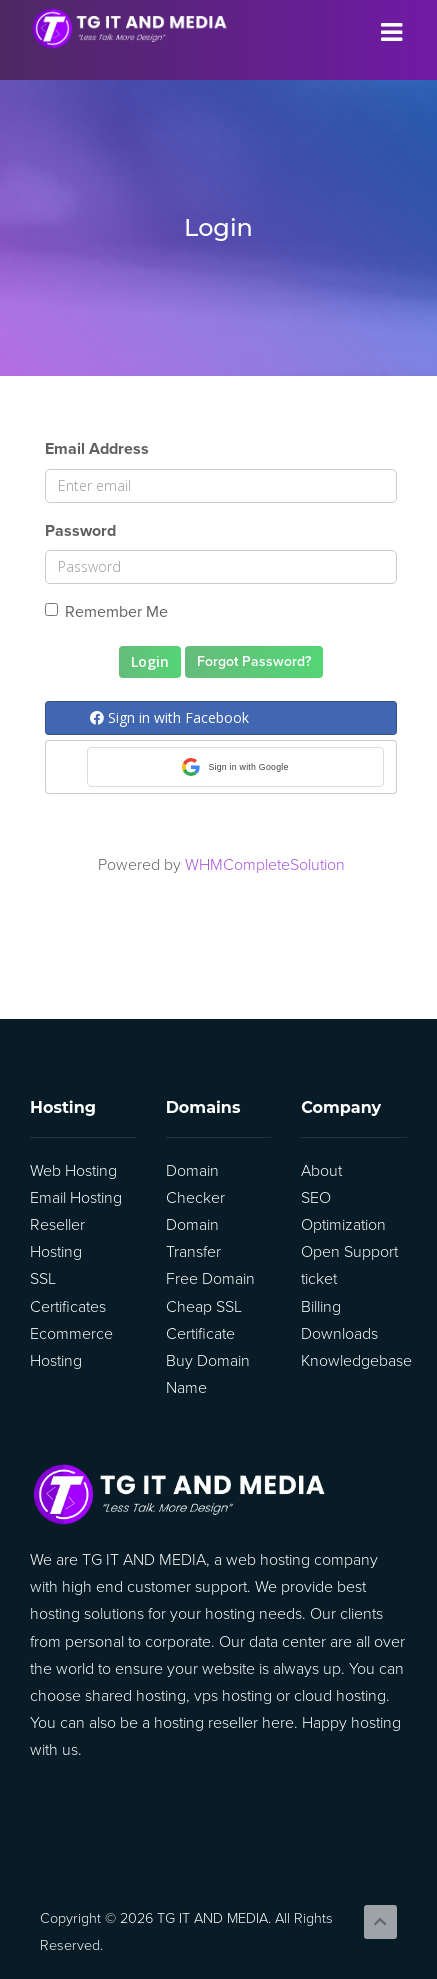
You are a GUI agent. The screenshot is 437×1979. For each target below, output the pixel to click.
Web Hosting (73, 1171)
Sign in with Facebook (169, 717)
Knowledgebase (356, 1361)
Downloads (339, 1334)
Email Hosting (76, 1198)
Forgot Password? (254, 661)
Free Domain (210, 1279)
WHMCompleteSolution (265, 865)
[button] (235, 767)
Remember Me (106, 612)
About (321, 1171)
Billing (321, 1307)
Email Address (97, 449)
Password (80, 531)
